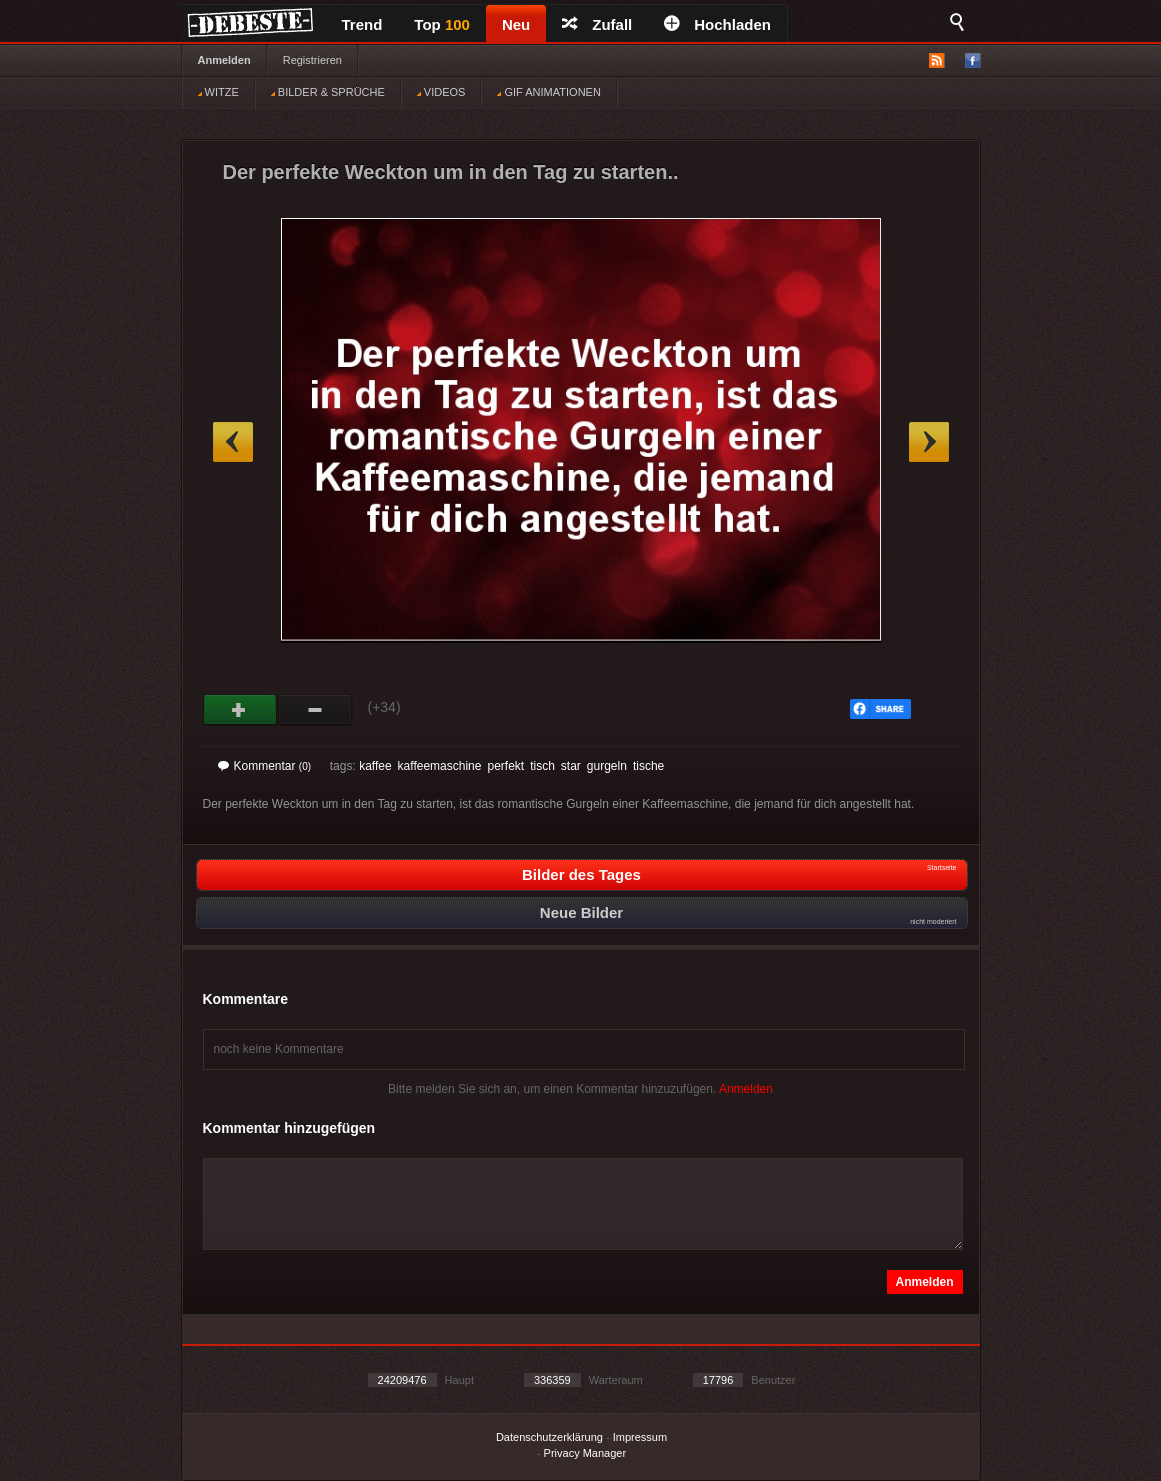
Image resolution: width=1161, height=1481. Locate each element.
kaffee (375, 766)
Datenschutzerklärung (549, 1437)
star (571, 766)
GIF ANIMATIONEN (548, 92)
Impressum (640, 1437)
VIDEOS (441, 92)
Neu (516, 24)
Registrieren (312, 60)
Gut (240, 710)
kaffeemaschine (440, 766)
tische (648, 766)
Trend (362, 24)
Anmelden (224, 60)
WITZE (218, 92)
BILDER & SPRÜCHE (328, 92)
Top (442, 24)
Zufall (597, 24)
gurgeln (607, 766)
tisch (542, 766)
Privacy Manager (585, 1453)
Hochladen (717, 24)
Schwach (315, 710)
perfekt (505, 766)
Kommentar (265, 766)
